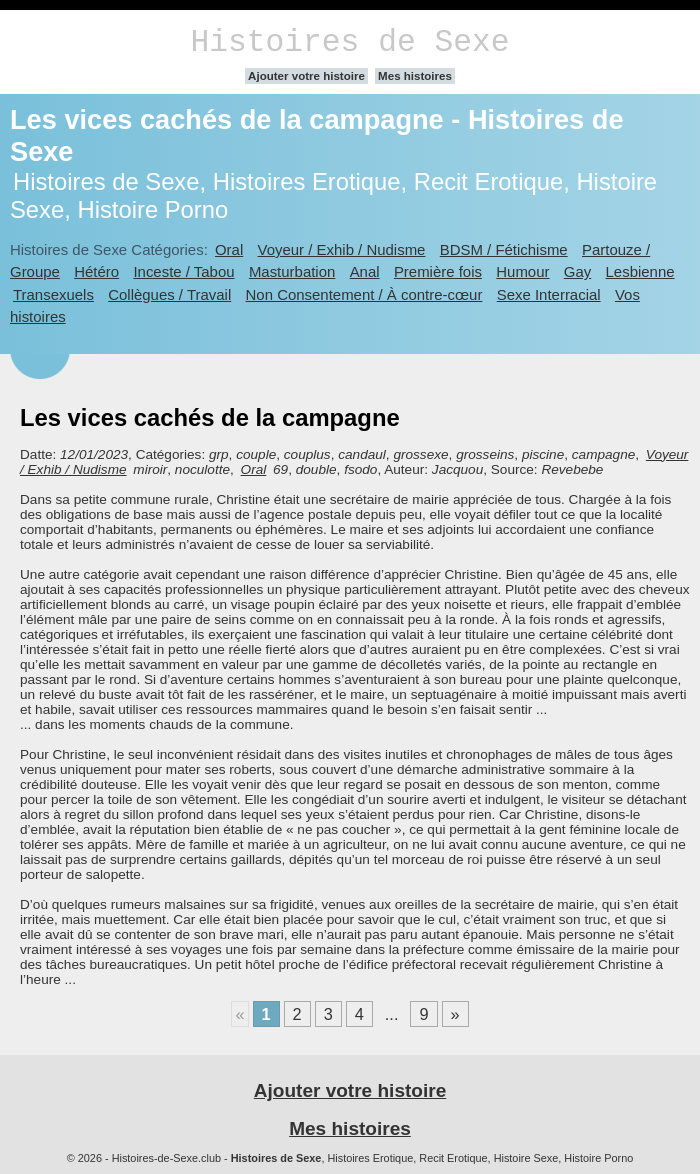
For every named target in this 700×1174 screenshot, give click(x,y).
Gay (577, 271)
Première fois (438, 271)
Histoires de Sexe (350, 42)
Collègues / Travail (169, 294)
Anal (365, 271)
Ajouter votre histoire (306, 76)
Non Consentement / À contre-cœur (364, 294)
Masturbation (292, 271)
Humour (522, 271)
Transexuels (53, 294)
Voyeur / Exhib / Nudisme (342, 249)
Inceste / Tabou (183, 271)
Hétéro (96, 271)
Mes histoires (415, 76)
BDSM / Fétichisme (504, 249)
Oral (229, 249)
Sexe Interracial (549, 294)
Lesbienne (640, 271)
